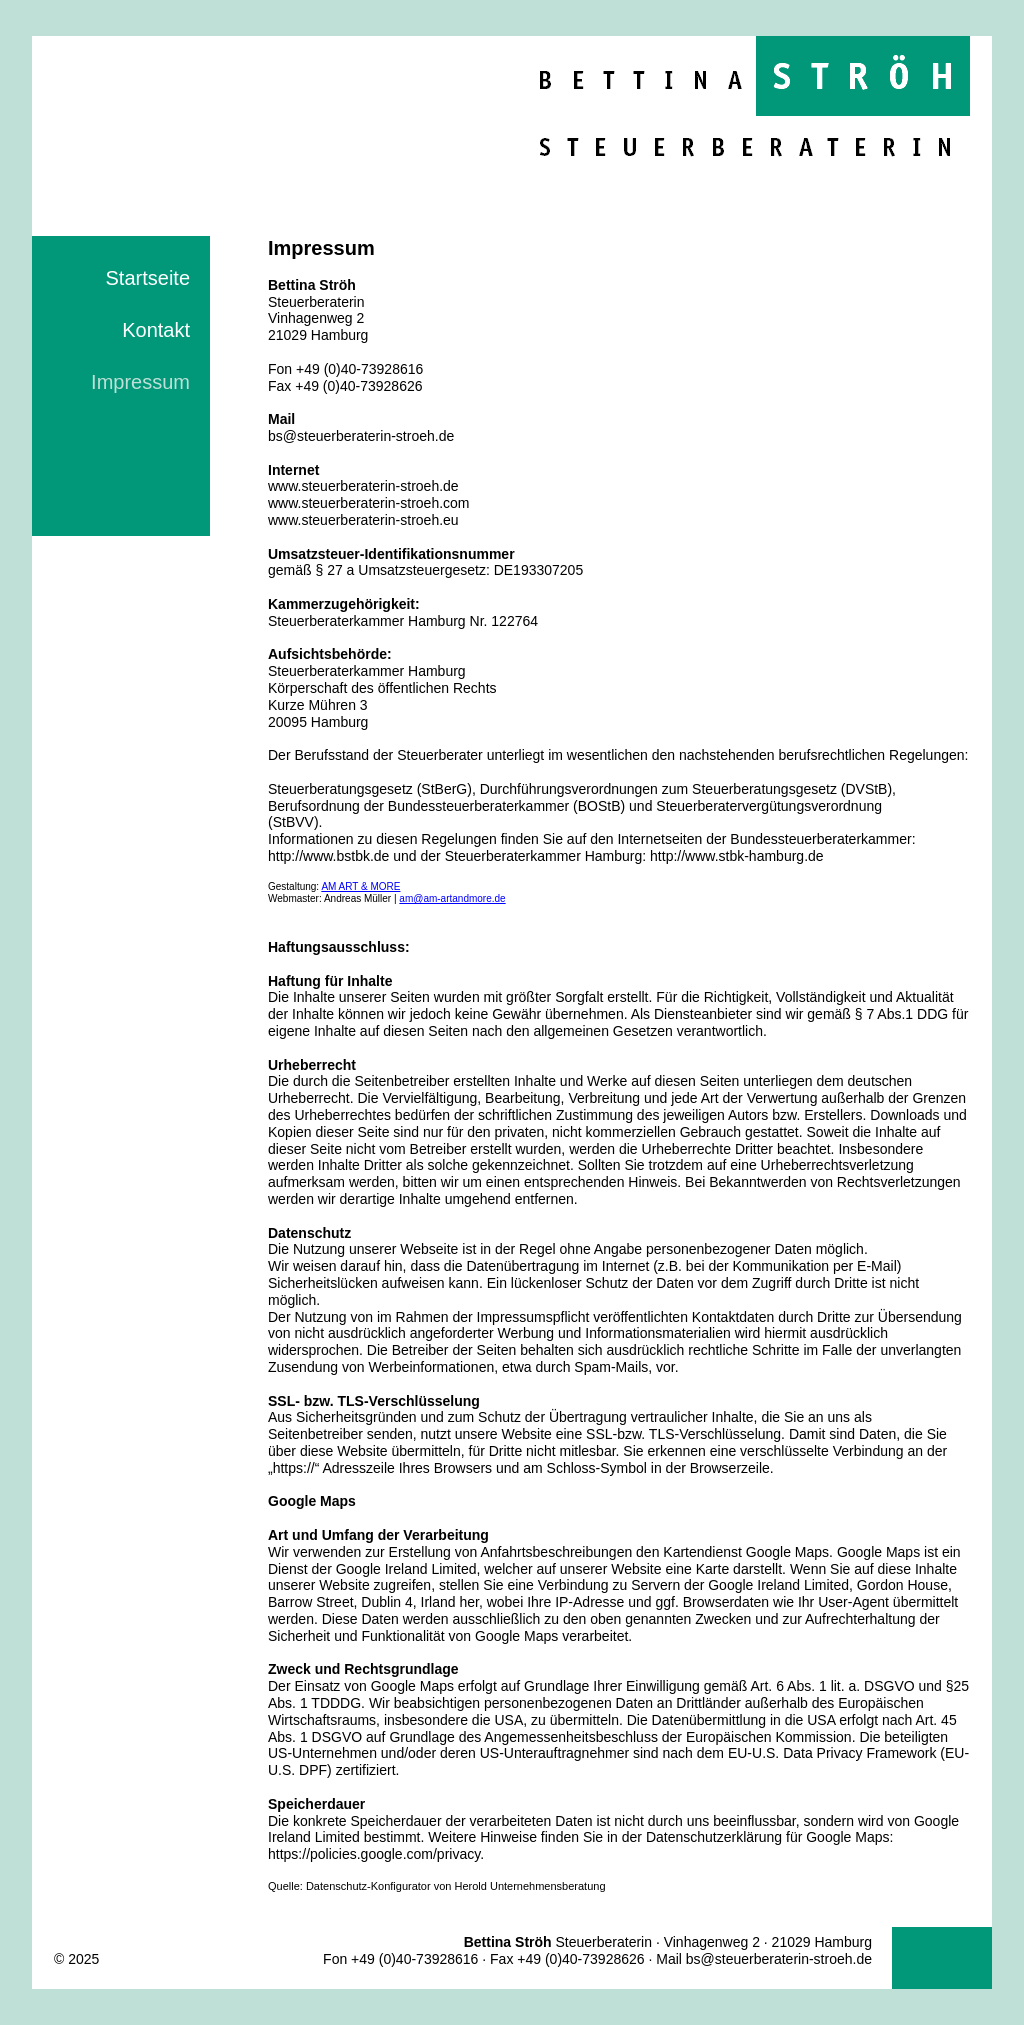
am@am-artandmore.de (452, 898)
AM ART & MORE (360, 886)
